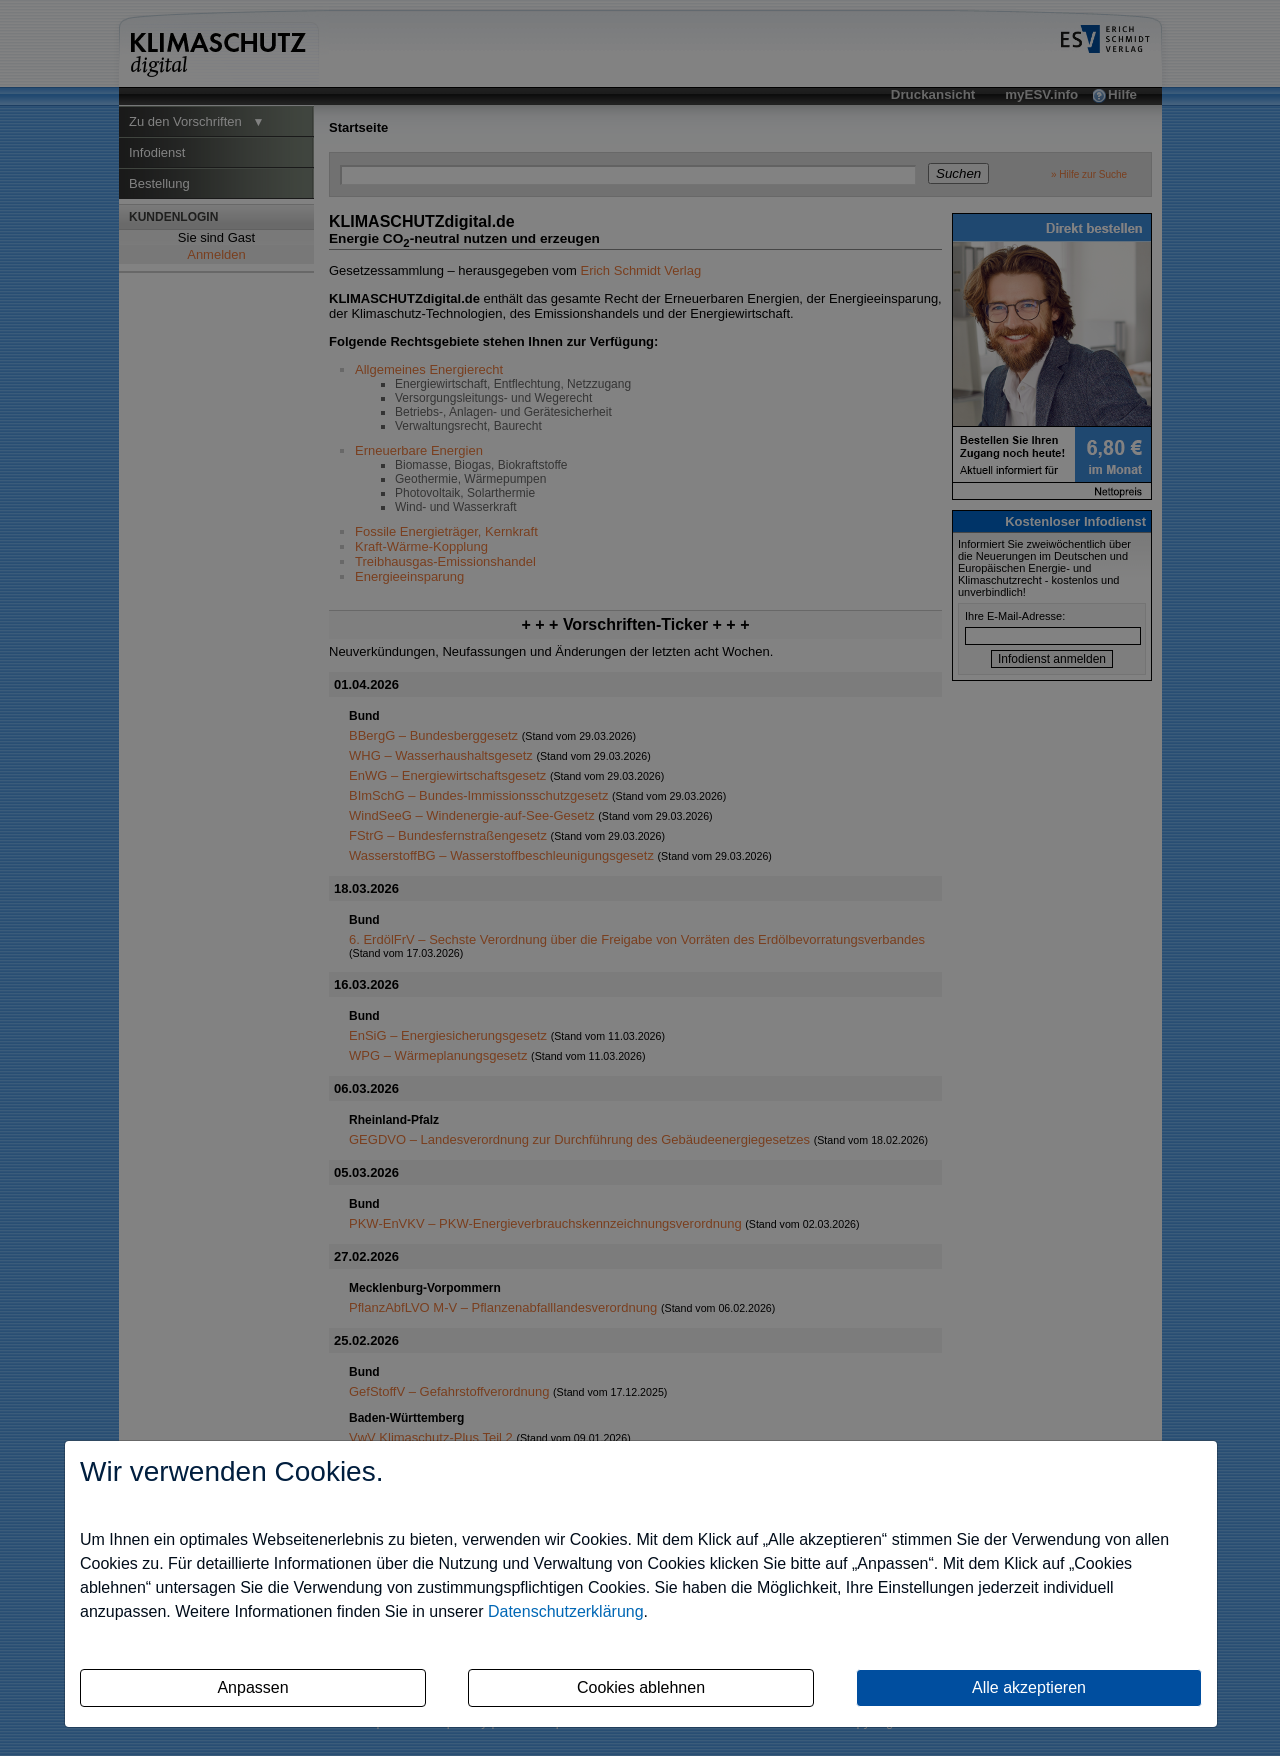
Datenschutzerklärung (566, 1611)
